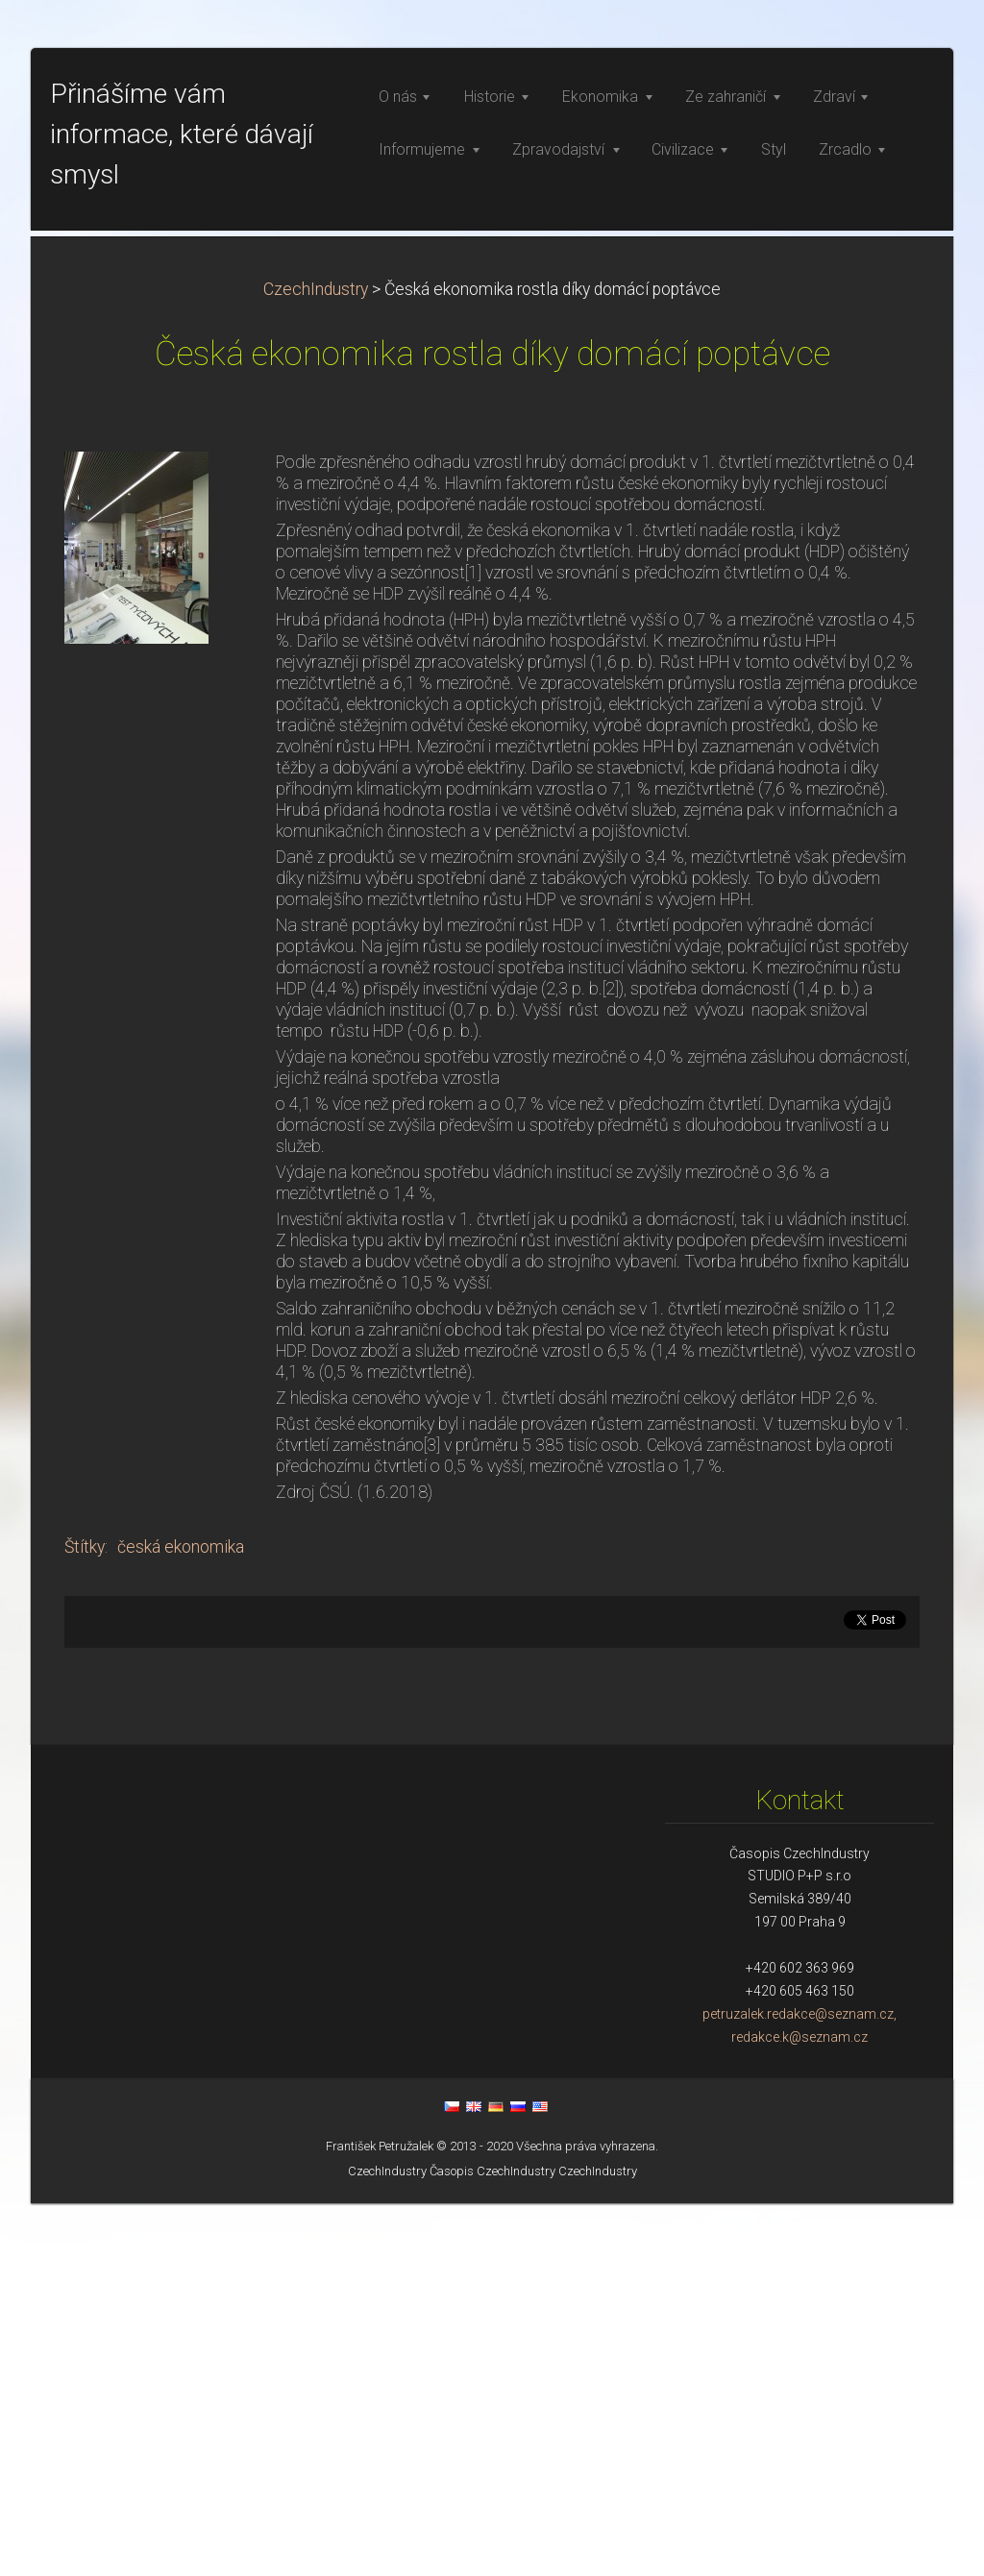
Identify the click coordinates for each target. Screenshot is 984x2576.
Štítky (84, 1919)
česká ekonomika (180, 1919)
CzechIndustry (315, 662)
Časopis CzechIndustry (492, 2544)
